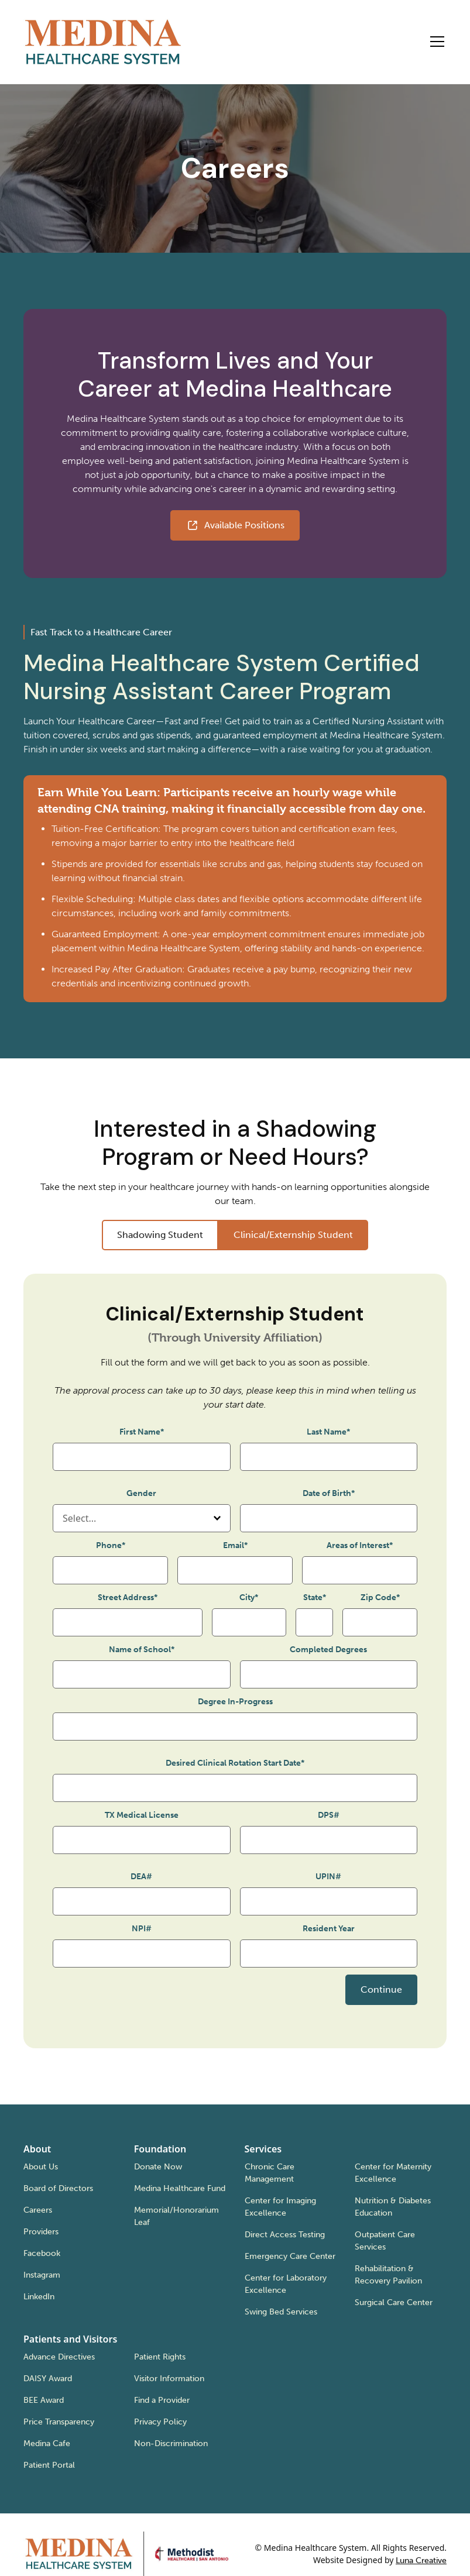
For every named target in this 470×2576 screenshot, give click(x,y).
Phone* (110, 1545)
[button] (435, 41)
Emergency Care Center (290, 2256)
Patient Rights (160, 2357)
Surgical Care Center (394, 2302)
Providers (41, 2232)
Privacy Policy (160, 2422)
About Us (40, 2167)
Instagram (41, 2275)
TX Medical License (142, 1815)
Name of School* (141, 1650)
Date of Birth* (329, 1493)
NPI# (142, 1929)
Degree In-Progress (235, 1702)
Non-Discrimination (171, 2443)
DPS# (328, 1815)
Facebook (41, 2253)
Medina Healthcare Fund (179, 2188)
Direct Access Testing (285, 2235)
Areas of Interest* (360, 1545)
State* (314, 1597)
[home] (103, 42)
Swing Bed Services (281, 2312)
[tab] (160, 1235)
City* (248, 1597)
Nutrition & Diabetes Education (393, 2207)
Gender (141, 1493)
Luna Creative (421, 2560)
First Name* (141, 1432)
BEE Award (43, 2400)
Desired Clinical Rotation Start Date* (235, 1763)
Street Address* (127, 1597)
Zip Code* (380, 1597)
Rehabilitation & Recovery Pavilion (388, 2275)
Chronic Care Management (269, 2173)
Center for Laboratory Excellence (286, 2284)
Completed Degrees (328, 1650)
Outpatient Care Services (385, 2241)
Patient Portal (49, 2465)
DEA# (141, 1877)
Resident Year (329, 1929)
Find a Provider (162, 2400)
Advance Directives (59, 2357)
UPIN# (328, 1877)
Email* (235, 1545)
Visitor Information (169, 2379)
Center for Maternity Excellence (393, 2173)
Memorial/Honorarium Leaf (176, 2216)
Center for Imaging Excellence (280, 2207)
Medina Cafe (46, 2443)
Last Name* (328, 1432)
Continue (381, 1989)
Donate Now (158, 2167)
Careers (37, 2210)
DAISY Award (47, 2379)
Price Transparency (58, 2422)
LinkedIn (38, 2297)
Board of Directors (58, 2188)
